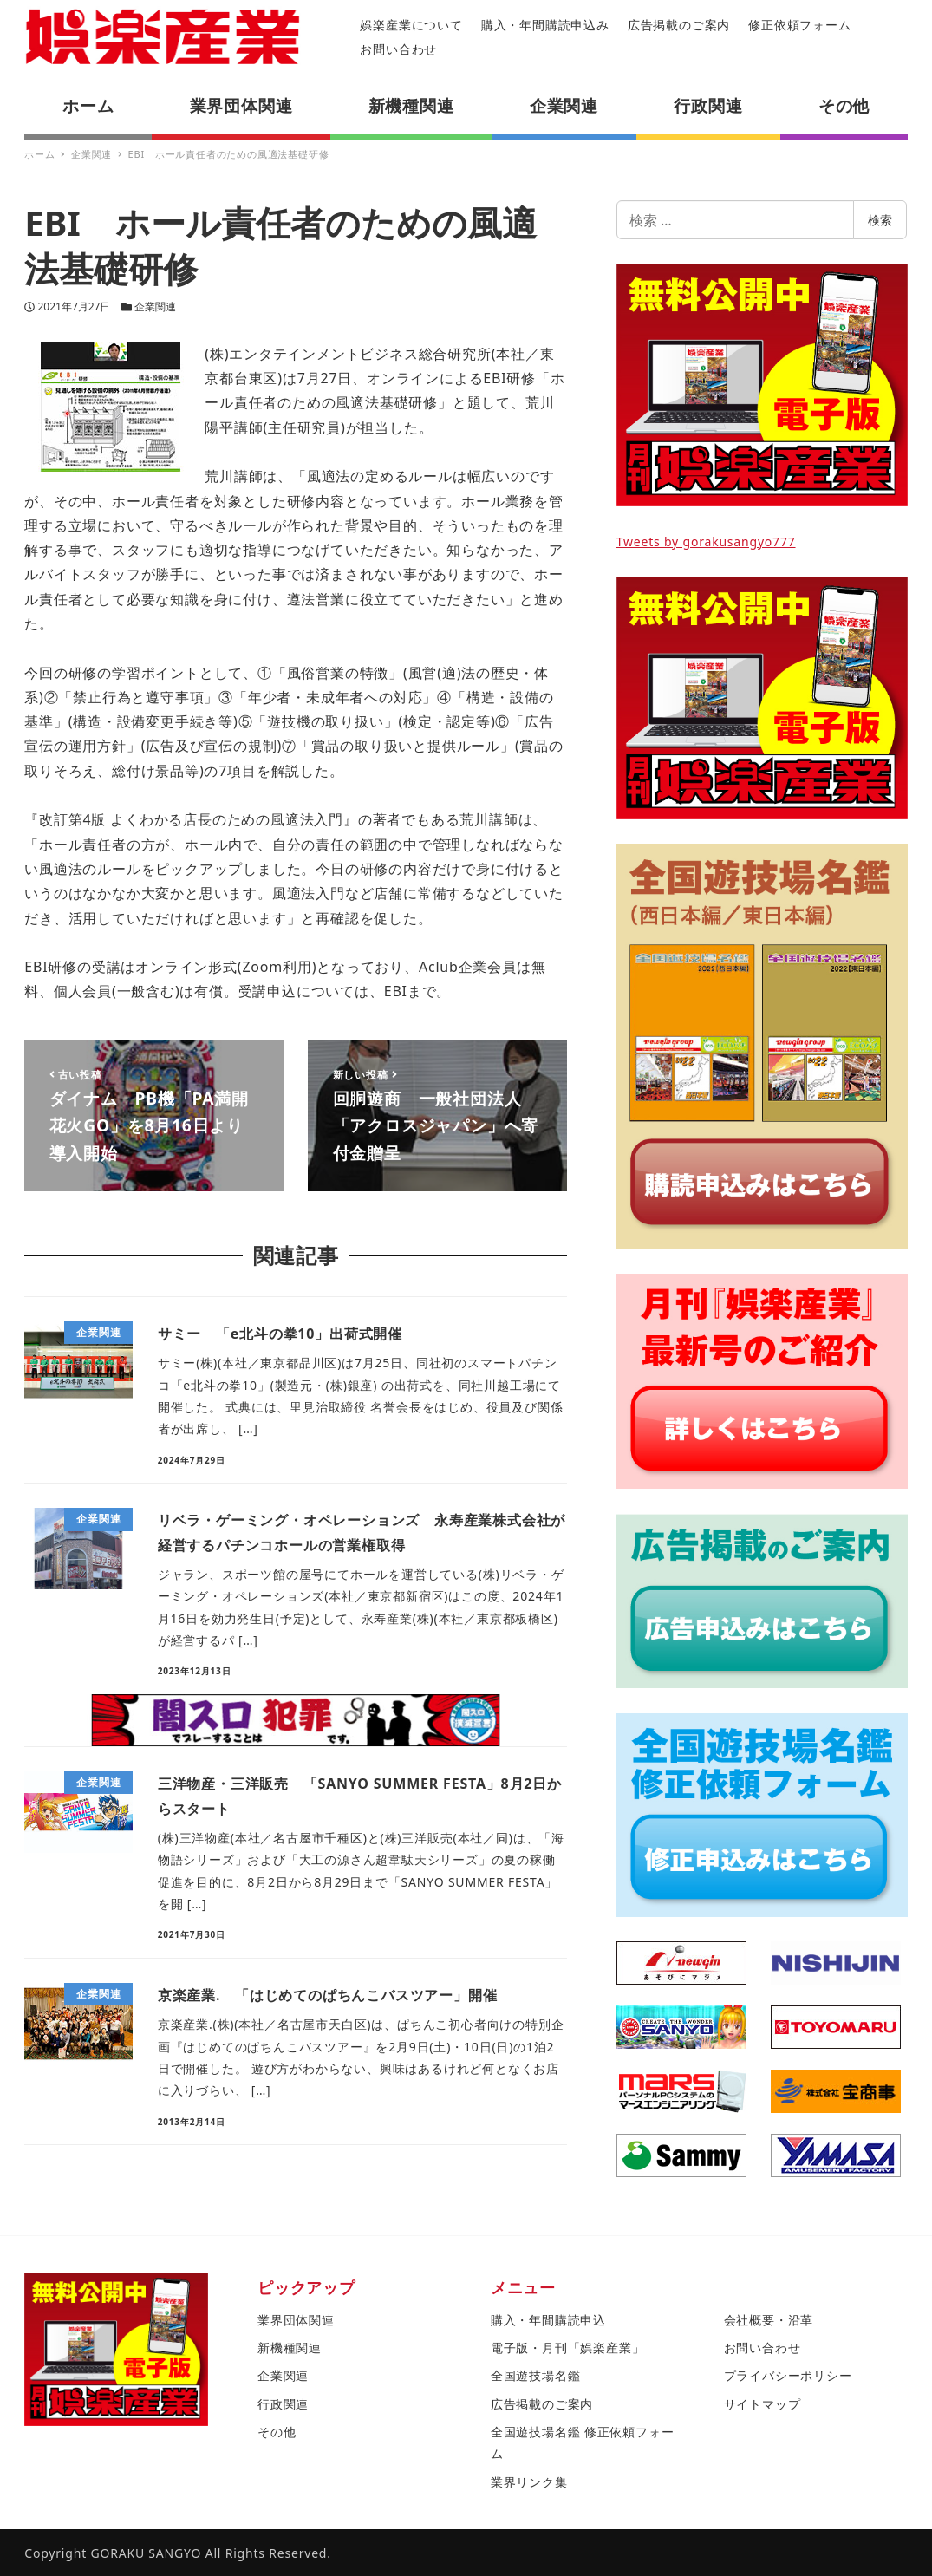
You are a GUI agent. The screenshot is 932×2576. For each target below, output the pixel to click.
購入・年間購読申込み (545, 24)
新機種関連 (289, 2347)
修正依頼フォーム (799, 24)
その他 (276, 2431)
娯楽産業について (411, 24)
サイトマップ (762, 2404)
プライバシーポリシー (788, 2375)
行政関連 (283, 2404)
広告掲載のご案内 (679, 24)
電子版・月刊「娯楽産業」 (568, 2347)
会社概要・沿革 (769, 2320)
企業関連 (155, 306)
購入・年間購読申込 (548, 2320)
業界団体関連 (296, 2320)
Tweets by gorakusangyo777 (706, 541)
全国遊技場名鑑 (536, 2375)
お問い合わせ (398, 49)
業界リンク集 (529, 2482)
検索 (880, 220)
